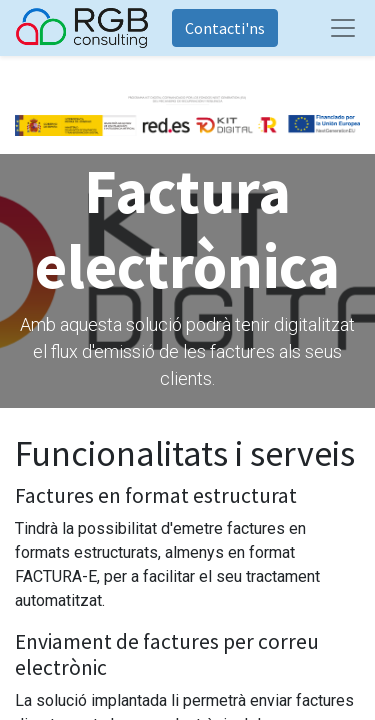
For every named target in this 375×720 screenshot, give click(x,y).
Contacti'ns (225, 28)
